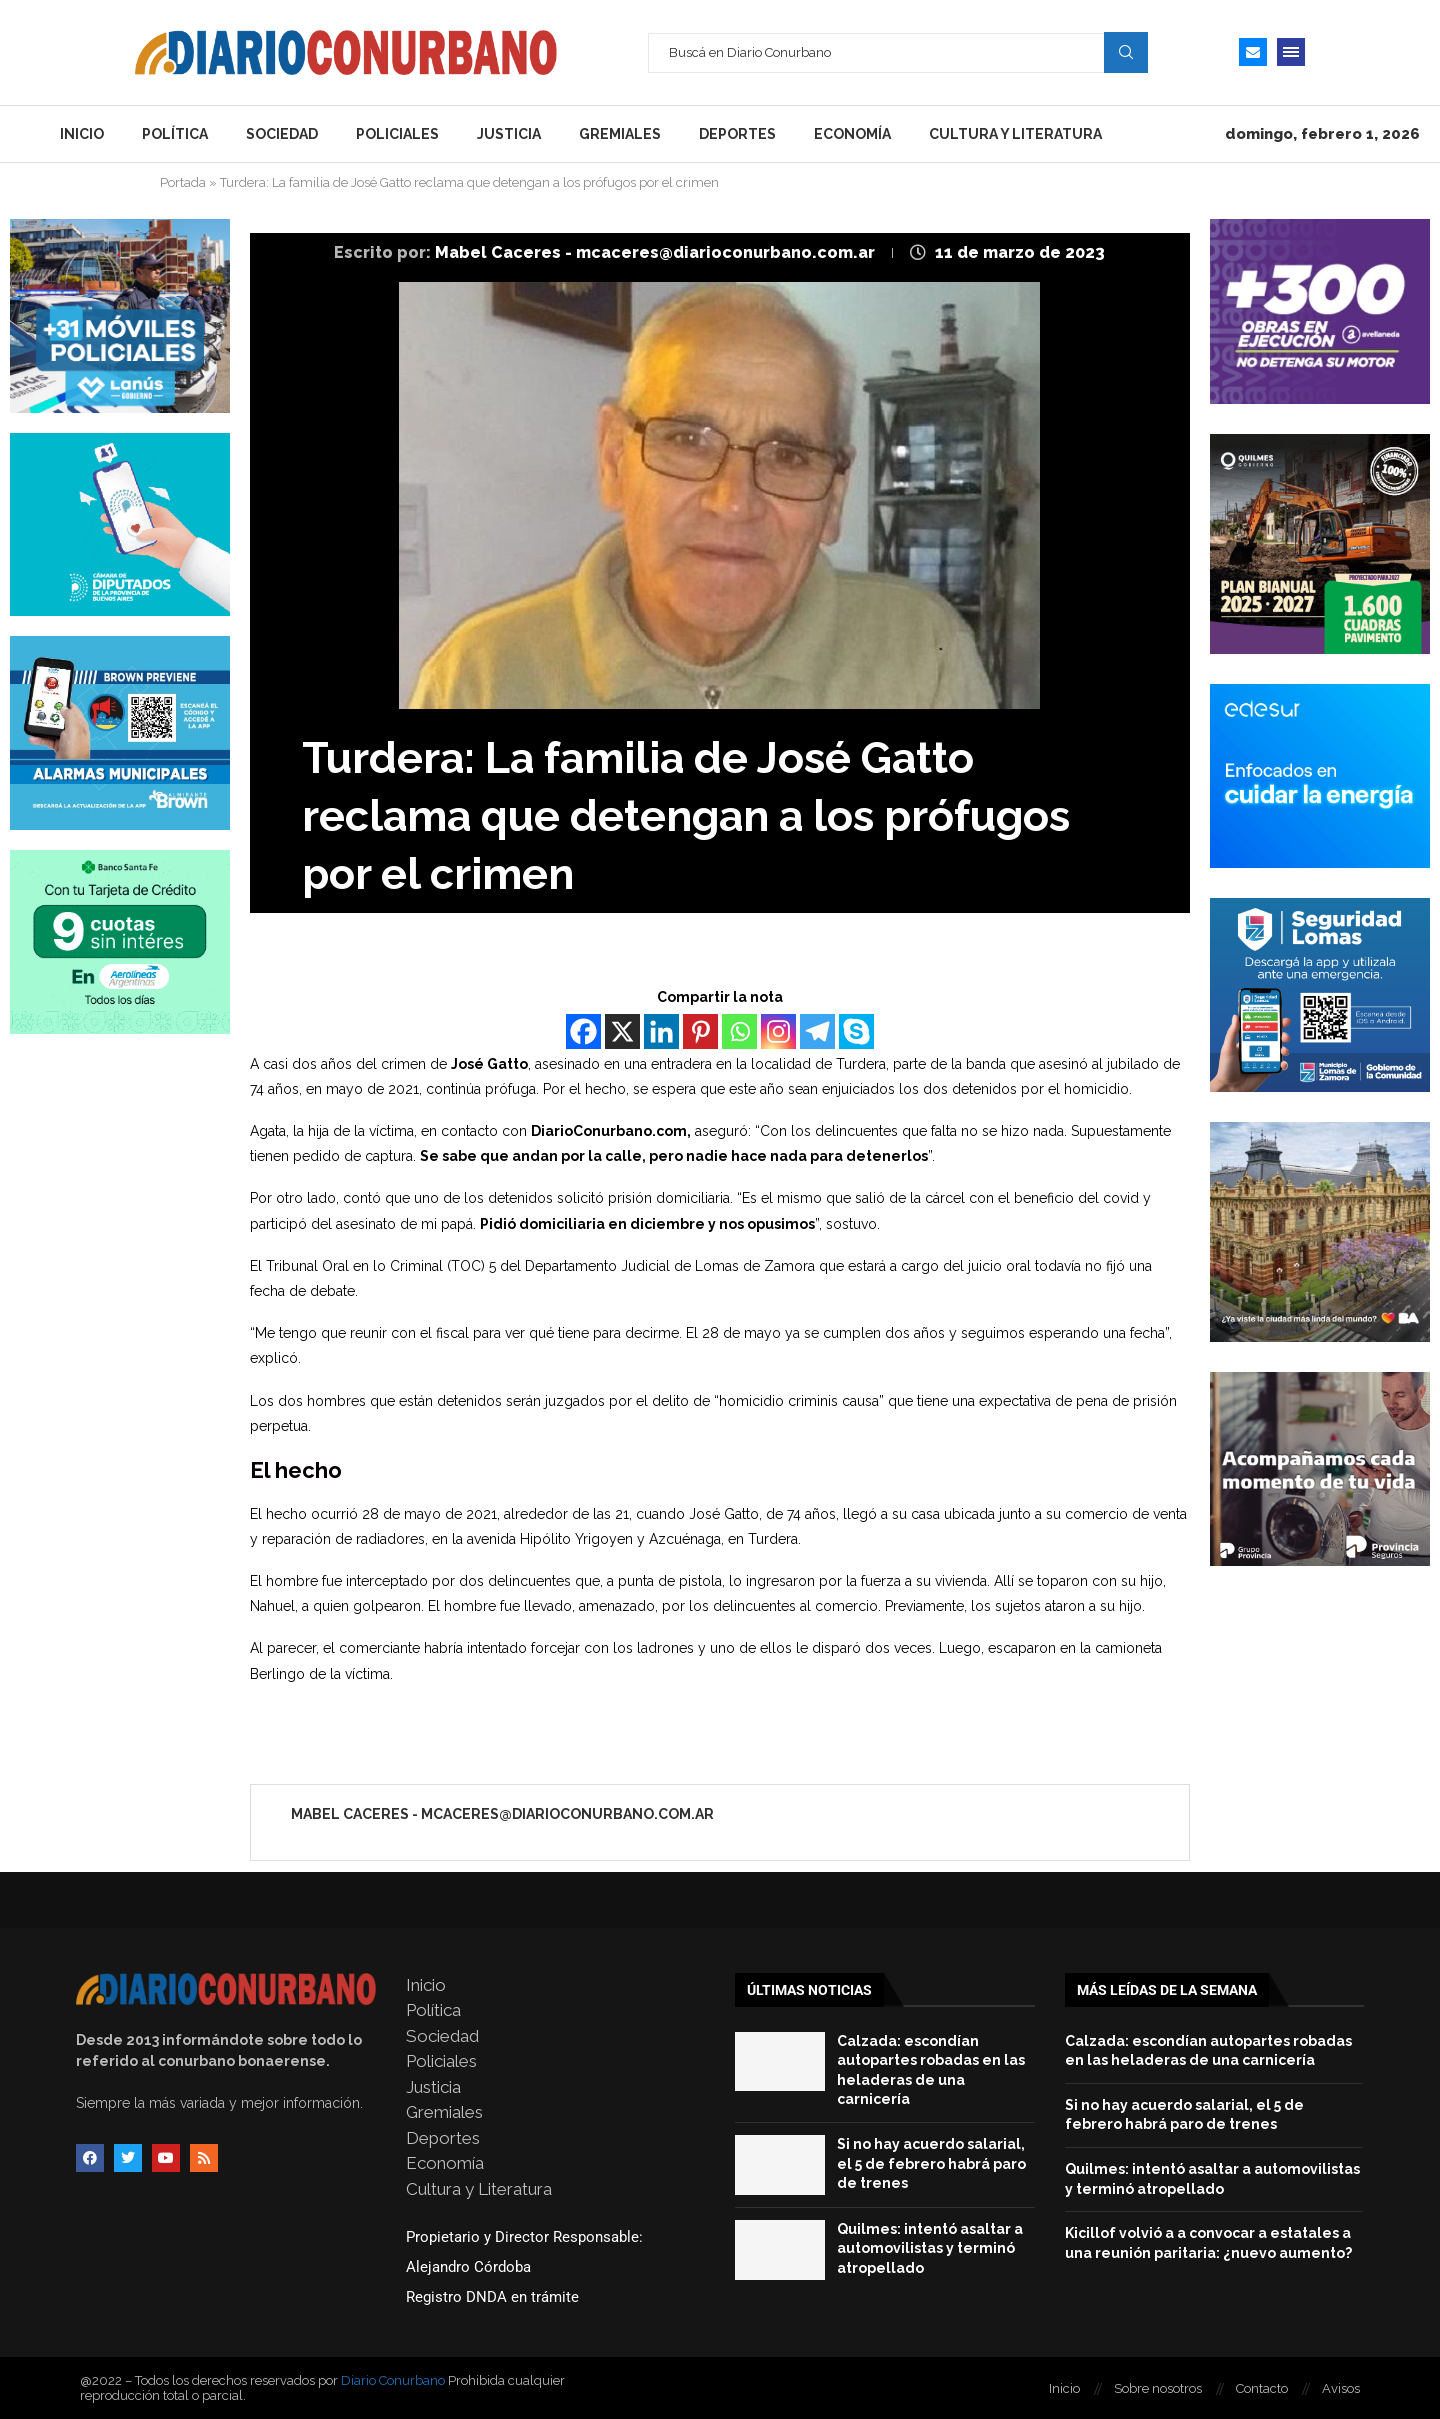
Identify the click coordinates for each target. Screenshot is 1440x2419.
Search (1126, 52)
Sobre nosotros (1158, 2388)
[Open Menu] (1291, 52)
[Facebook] (583, 1031)
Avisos (1341, 2388)
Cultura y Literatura (1015, 134)
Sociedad (282, 134)
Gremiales (620, 134)
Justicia (509, 134)
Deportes (737, 134)
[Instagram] (778, 1031)
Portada (183, 182)
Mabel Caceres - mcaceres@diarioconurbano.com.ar (657, 252)
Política (175, 134)
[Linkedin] (661, 1031)
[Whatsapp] (739, 1031)
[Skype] (856, 1031)
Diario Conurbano (393, 2380)
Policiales (397, 134)
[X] (622, 1031)
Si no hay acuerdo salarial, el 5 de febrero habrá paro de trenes (931, 2163)
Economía (852, 134)
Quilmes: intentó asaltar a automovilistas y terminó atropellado (930, 2248)
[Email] (1253, 52)
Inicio (82, 134)
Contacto (1262, 2388)
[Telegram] (817, 1031)
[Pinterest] (700, 1031)
